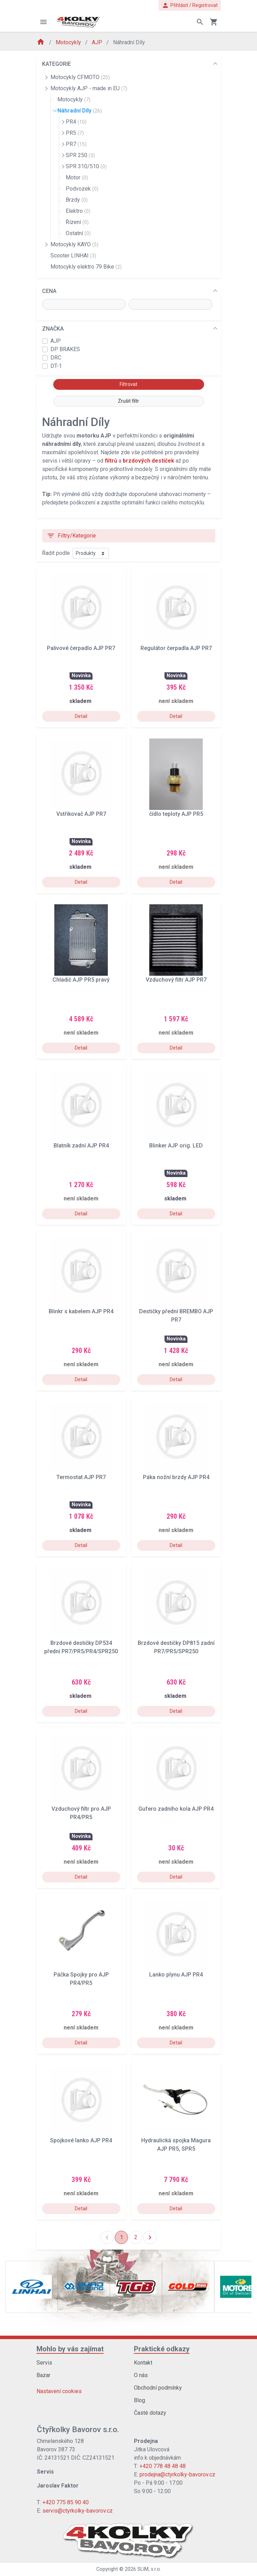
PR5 (75, 133)
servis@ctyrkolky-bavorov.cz (77, 2510)
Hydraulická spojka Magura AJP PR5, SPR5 (176, 2144)
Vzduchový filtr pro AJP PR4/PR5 (81, 1812)
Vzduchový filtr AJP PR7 (176, 979)
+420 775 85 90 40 (65, 2502)
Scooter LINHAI (73, 255)
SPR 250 (80, 155)
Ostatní (78, 233)
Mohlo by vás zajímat (70, 2349)
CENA (49, 291)
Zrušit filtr (128, 401)
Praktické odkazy (162, 2349)
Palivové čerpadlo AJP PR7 (81, 648)
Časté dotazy (150, 2412)
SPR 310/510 (86, 166)
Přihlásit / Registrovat (190, 5)
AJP (98, 42)
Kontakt (143, 2362)
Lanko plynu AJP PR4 (176, 1974)
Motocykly (69, 42)
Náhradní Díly (79, 110)
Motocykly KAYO (74, 244)
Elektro (78, 211)
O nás (141, 2375)
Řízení (77, 222)
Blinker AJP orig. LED (176, 1145)
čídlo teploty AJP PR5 (176, 814)
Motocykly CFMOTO (80, 77)
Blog (139, 2400)
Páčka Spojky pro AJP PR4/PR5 (81, 1978)
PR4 (76, 121)
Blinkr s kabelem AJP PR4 (81, 1311)
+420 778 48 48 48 (162, 2466)
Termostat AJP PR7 (81, 1477)
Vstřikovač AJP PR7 (81, 814)
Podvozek (82, 188)
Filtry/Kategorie (71, 536)
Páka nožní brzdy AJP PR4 (176, 1477)
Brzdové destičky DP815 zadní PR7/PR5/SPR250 (176, 1647)
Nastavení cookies (59, 2391)
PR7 (76, 144)
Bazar (43, 2375)
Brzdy (77, 199)
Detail (81, 716)
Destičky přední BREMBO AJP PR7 (176, 1315)
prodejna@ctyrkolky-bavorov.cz (177, 2474)
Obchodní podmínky (158, 2387)
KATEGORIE (56, 64)
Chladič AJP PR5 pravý (81, 979)
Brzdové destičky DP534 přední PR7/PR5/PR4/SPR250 (81, 1647)
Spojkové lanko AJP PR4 (81, 2140)
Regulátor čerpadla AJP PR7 (176, 648)
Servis (44, 2362)
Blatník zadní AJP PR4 (81, 1145)
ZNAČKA (53, 328)
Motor (77, 177)
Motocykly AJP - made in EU (88, 88)
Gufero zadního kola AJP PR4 (176, 1808)
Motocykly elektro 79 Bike (86, 266)
